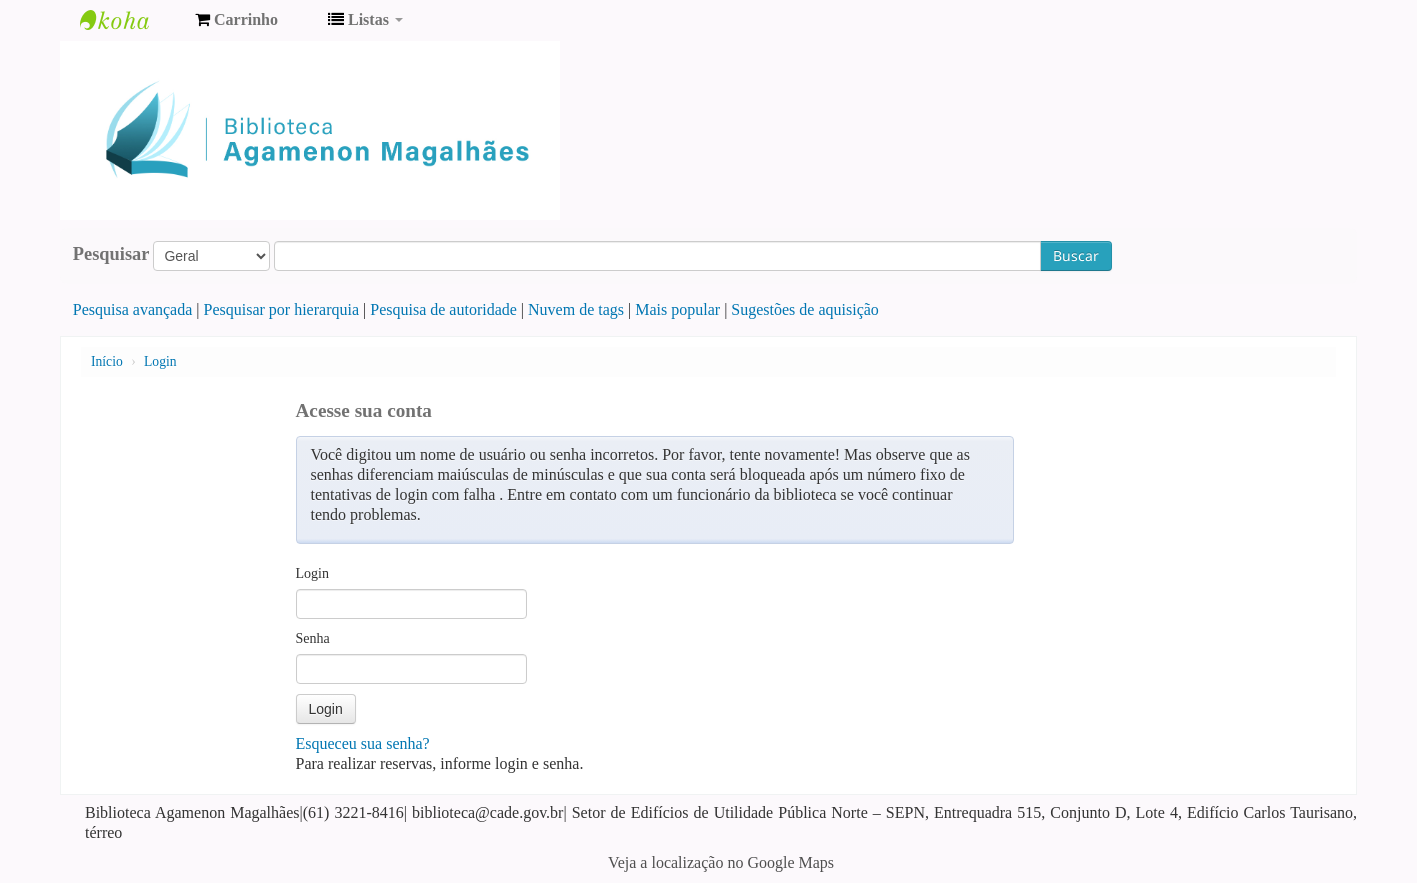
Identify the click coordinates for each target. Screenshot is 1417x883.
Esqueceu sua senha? (363, 743)
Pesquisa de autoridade (443, 309)
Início (107, 361)
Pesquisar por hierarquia (282, 309)
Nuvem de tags (576, 309)
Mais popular (677, 309)
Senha (313, 638)
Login (160, 361)
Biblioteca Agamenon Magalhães (130, 20)
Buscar (1076, 255)
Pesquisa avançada (133, 309)
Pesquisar (111, 254)
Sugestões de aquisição (805, 309)
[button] (236, 20)
